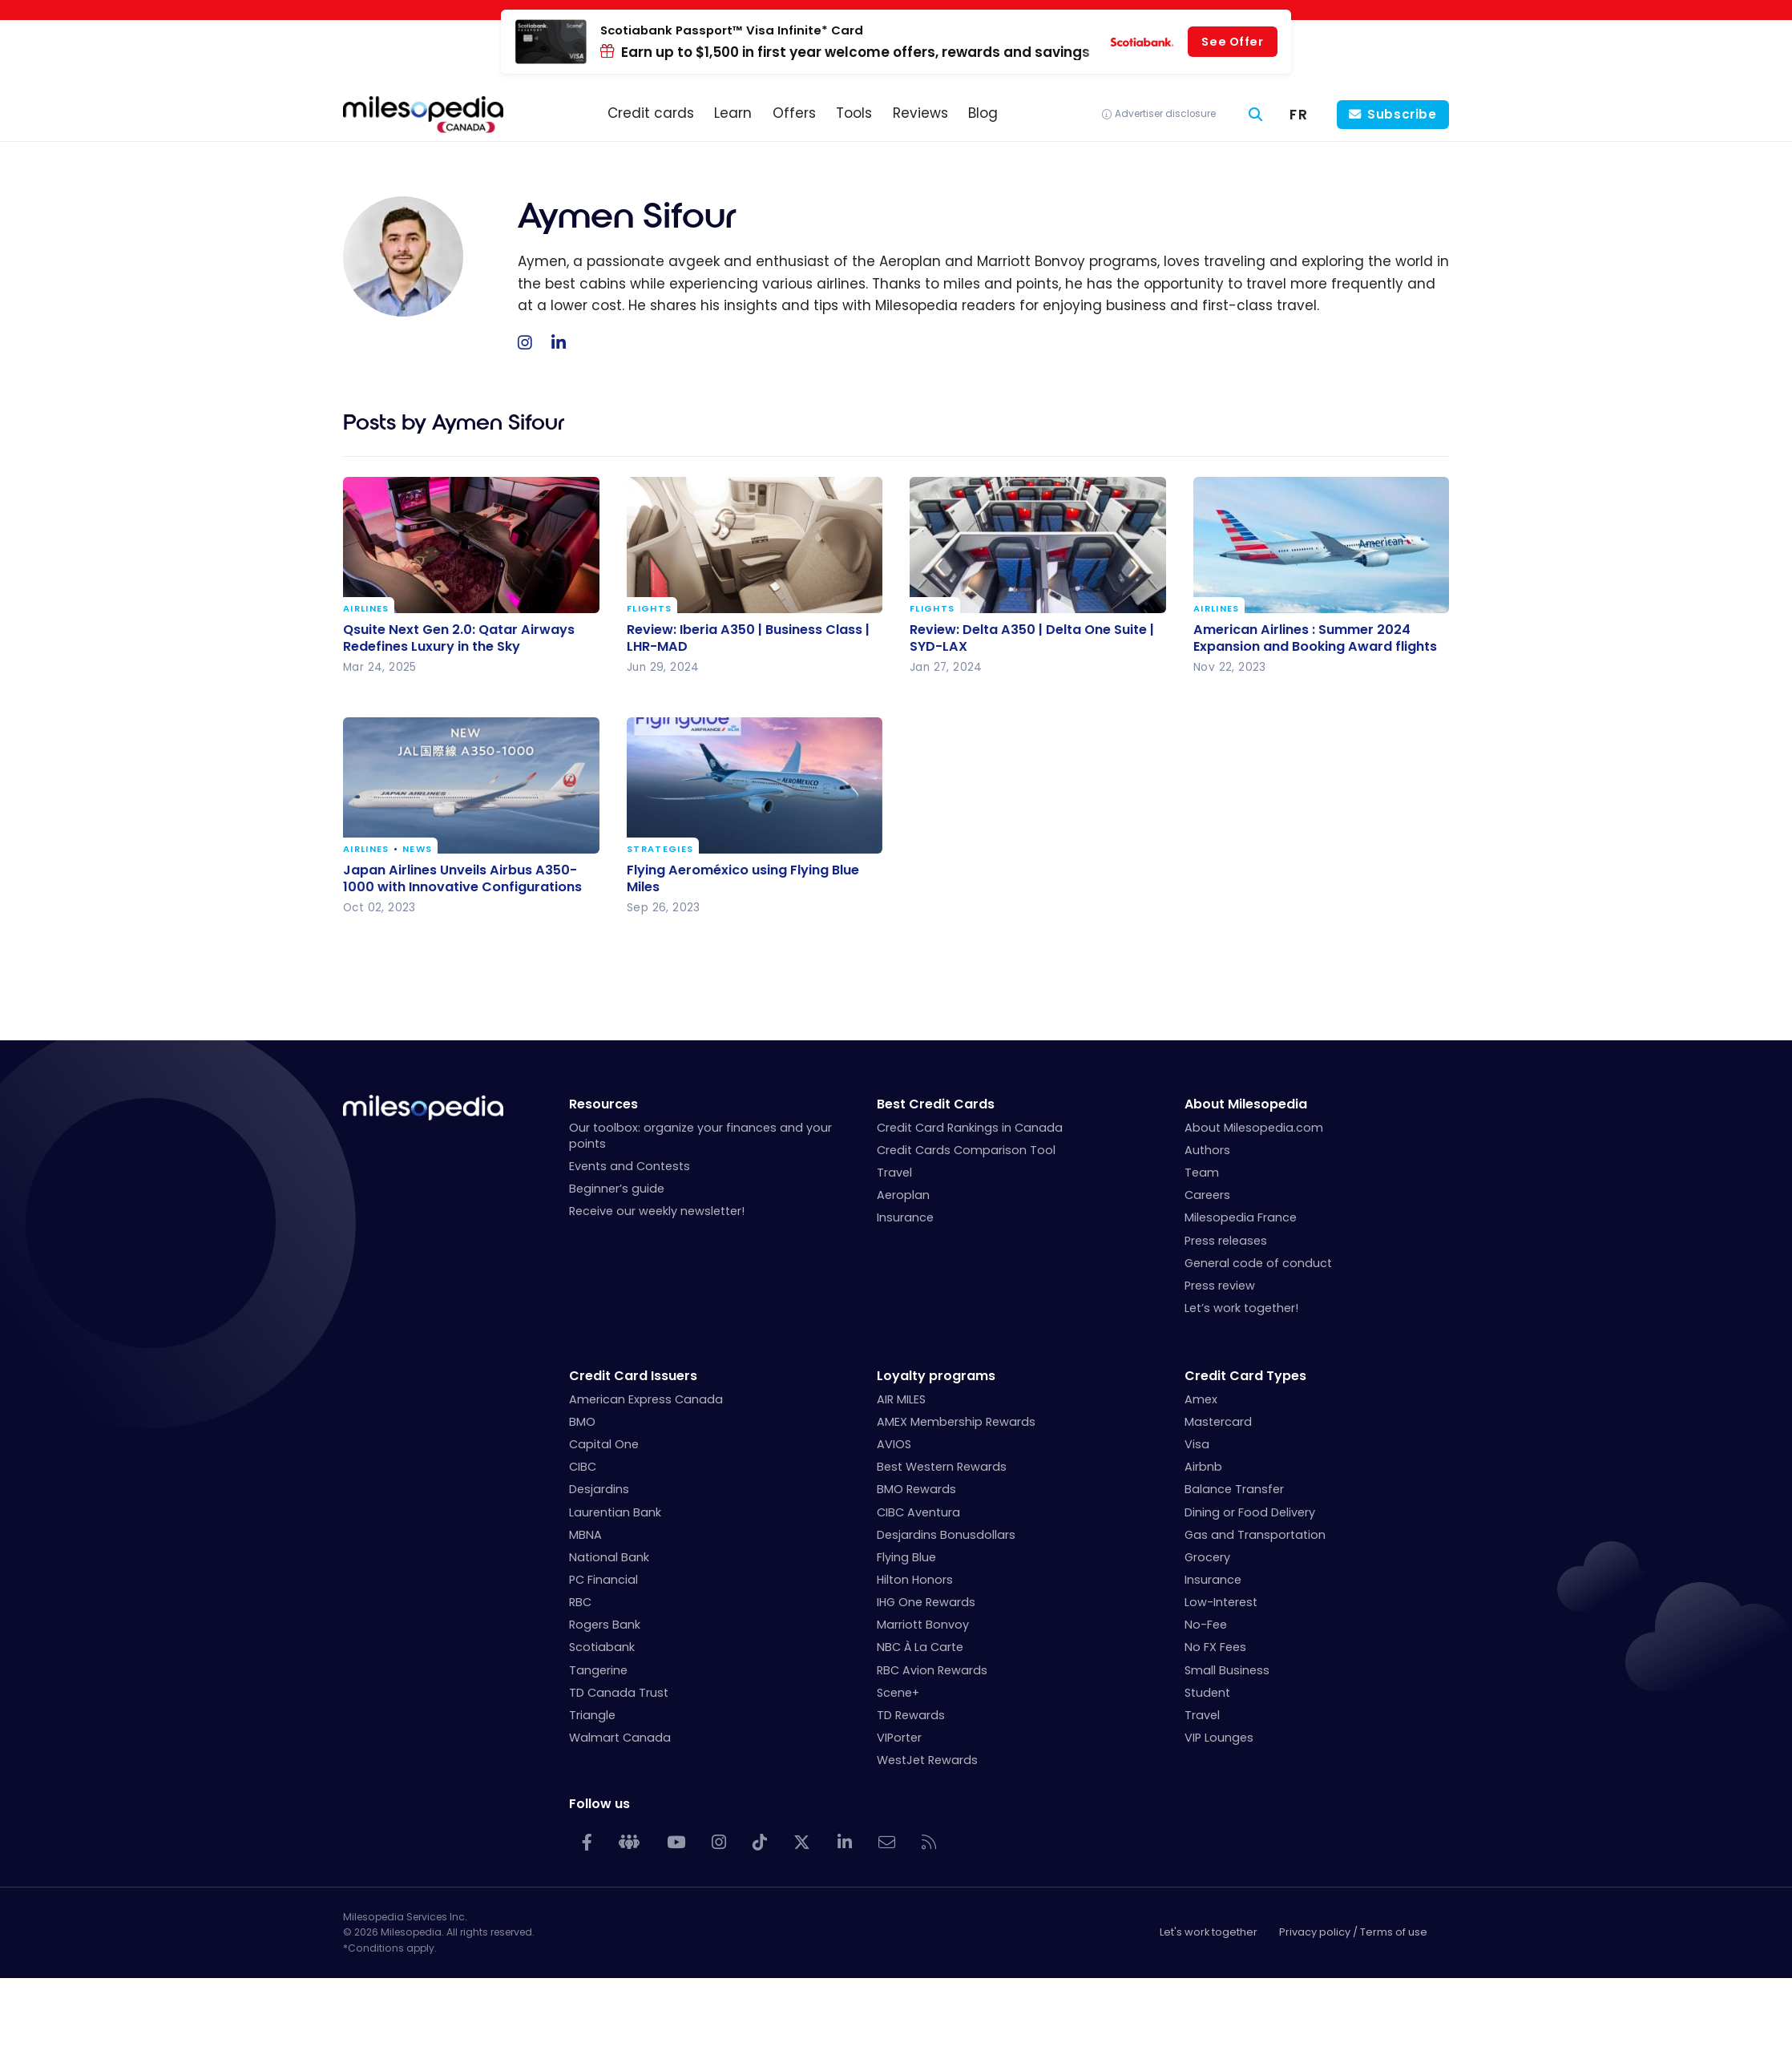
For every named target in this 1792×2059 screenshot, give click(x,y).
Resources (603, 1104)
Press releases (1226, 1241)
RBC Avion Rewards (932, 1670)
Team (1202, 1173)
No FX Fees (1215, 1647)
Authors (1207, 1150)
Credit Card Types (1245, 1376)
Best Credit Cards (936, 1104)
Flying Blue (906, 1557)
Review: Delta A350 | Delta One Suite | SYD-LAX (1032, 637)
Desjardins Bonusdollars (946, 1535)
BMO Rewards (916, 1489)
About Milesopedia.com (1254, 1128)
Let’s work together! (1241, 1308)
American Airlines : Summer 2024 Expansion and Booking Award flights (1315, 637)
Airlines (366, 608)
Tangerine (598, 1670)
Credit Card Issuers (633, 1376)
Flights (649, 608)
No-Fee (1206, 1625)
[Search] (1256, 115)
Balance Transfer (1234, 1489)
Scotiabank (602, 1647)
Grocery (1207, 1557)
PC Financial (603, 1580)
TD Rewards (911, 1715)
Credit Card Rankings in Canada (970, 1128)
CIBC (582, 1467)
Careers (1207, 1195)
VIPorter (899, 1738)
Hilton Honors (915, 1580)
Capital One (604, 1444)
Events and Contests (629, 1166)
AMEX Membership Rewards (956, 1422)
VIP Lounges (1219, 1738)
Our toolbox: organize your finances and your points (700, 1136)
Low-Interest (1221, 1602)
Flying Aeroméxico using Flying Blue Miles (743, 878)
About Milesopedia (1246, 1104)
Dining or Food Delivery (1250, 1512)
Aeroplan (903, 1195)
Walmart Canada (620, 1738)
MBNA (585, 1535)
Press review (1220, 1286)
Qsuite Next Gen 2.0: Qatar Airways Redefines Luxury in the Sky (459, 637)
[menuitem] (1299, 114)
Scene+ (898, 1693)
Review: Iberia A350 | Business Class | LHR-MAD (748, 637)
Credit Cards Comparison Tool (966, 1150)
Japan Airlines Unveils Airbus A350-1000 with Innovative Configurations (462, 878)
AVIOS (894, 1444)
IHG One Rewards (926, 1602)
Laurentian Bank (615, 1512)
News (417, 849)
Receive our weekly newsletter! (657, 1211)
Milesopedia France (1241, 1217)
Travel (894, 1173)
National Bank (609, 1557)
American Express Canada (646, 1399)
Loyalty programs (936, 1376)
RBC (580, 1602)
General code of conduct (1258, 1263)
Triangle (592, 1715)
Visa (1197, 1444)
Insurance (905, 1217)
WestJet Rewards (927, 1760)
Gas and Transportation (1255, 1535)
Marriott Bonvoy (923, 1625)
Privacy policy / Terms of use (1353, 1932)
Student (1207, 1693)
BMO (582, 1422)
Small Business (1227, 1670)
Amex (1201, 1399)
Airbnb (1203, 1467)
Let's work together (1208, 1932)
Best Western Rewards (942, 1467)
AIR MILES (901, 1399)
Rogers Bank (604, 1625)
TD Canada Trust (618, 1693)
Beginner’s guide (616, 1189)
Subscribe (1402, 114)
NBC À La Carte (920, 1647)
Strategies (660, 849)
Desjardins (599, 1489)
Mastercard (1218, 1422)
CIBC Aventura (918, 1512)
